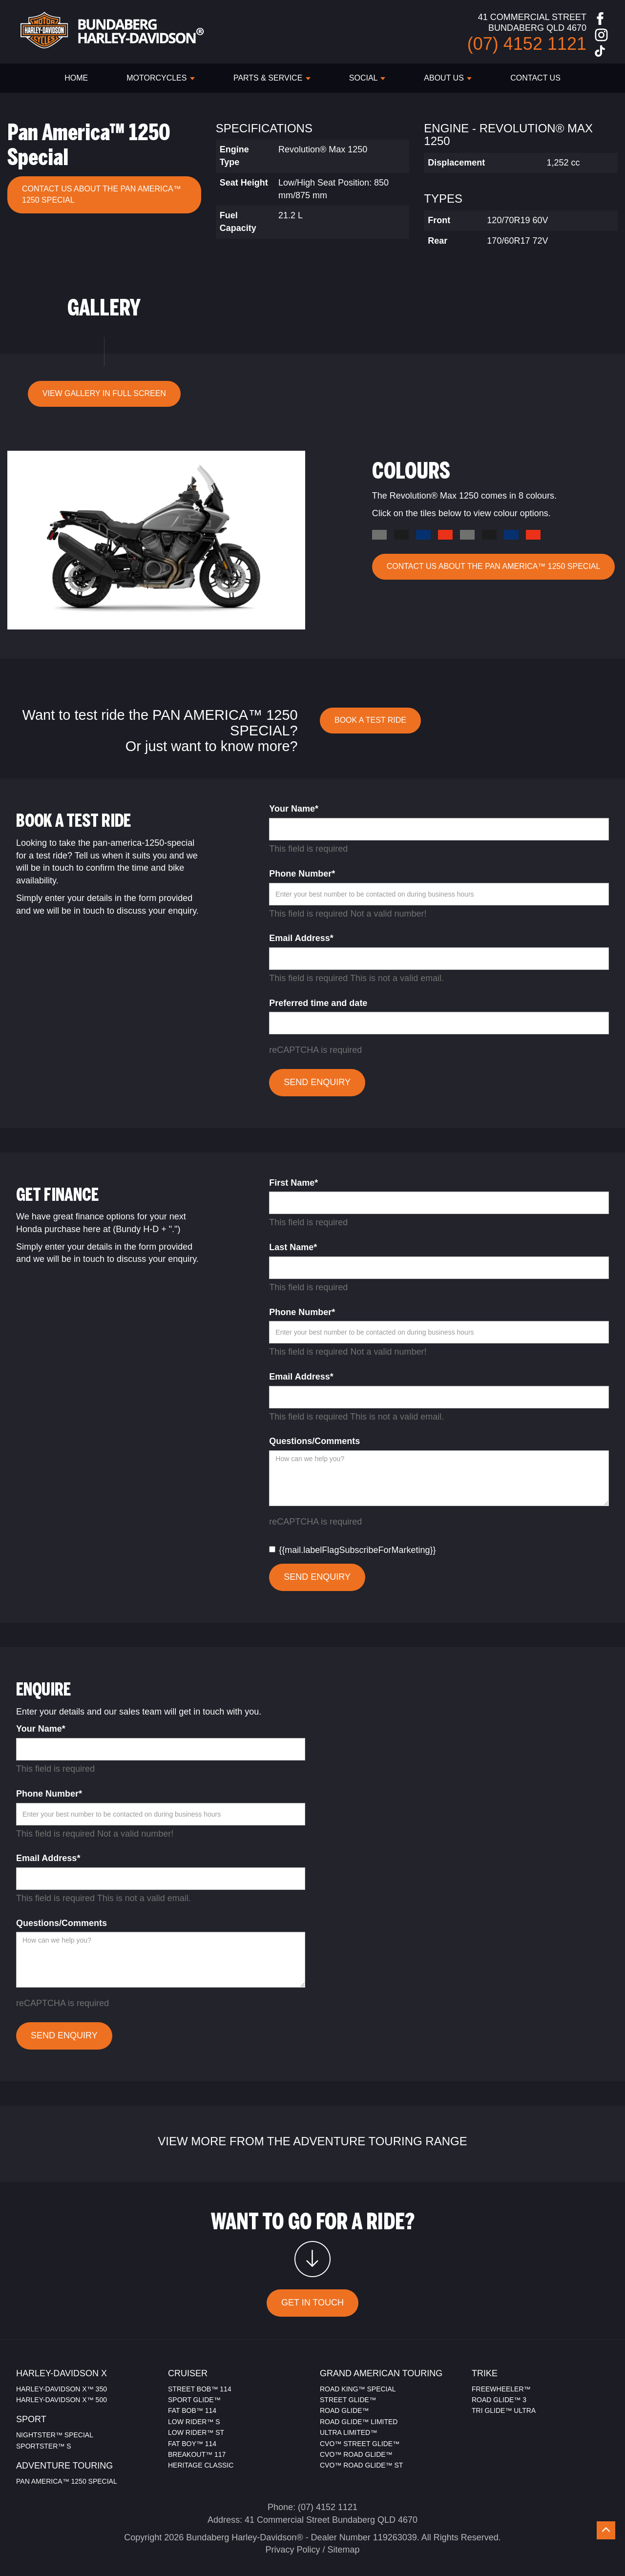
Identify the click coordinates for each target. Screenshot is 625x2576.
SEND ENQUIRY (317, 1082)
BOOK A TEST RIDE (370, 720)
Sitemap (344, 2550)
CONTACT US (535, 78)
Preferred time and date (318, 1003)
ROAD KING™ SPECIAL (358, 2389)
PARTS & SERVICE (272, 78)
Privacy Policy (292, 2550)
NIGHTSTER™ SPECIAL (54, 2435)
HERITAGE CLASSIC (200, 2465)
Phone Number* (302, 874)
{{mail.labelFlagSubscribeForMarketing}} (352, 1550)
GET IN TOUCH (312, 2302)
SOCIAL (367, 78)
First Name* (293, 1183)
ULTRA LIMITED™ (348, 2432)
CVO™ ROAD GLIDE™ (356, 2454)
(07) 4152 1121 (327, 2507)
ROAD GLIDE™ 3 (499, 2400)
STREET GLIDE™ (348, 2400)
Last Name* (293, 1247)
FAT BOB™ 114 (192, 2410)
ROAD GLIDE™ (344, 2410)
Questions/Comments (314, 1441)
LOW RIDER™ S (194, 2422)
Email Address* (301, 938)
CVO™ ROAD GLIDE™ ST (361, 2465)
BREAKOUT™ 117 (197, 2454)
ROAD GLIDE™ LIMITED (358, 2422)
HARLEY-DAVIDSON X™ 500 (61, 2400)
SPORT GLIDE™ (194, 2400)
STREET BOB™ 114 (199, 2389)
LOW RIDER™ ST (196, 2432)
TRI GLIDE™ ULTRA (504, 2410)
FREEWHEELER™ (501, 2389)
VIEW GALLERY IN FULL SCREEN (104, 393)
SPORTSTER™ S (43, 2446)
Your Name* (293, 809)
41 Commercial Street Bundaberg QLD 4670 (331, 2520)
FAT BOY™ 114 (192, 2444)
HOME (76, 78)
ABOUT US (448, 78)
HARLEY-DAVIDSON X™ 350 (61, 2389)
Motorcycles (160, 78)
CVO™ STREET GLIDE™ (359, 2444)
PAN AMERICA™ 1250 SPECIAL (66, 2481)
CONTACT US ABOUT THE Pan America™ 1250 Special (101, 194)
